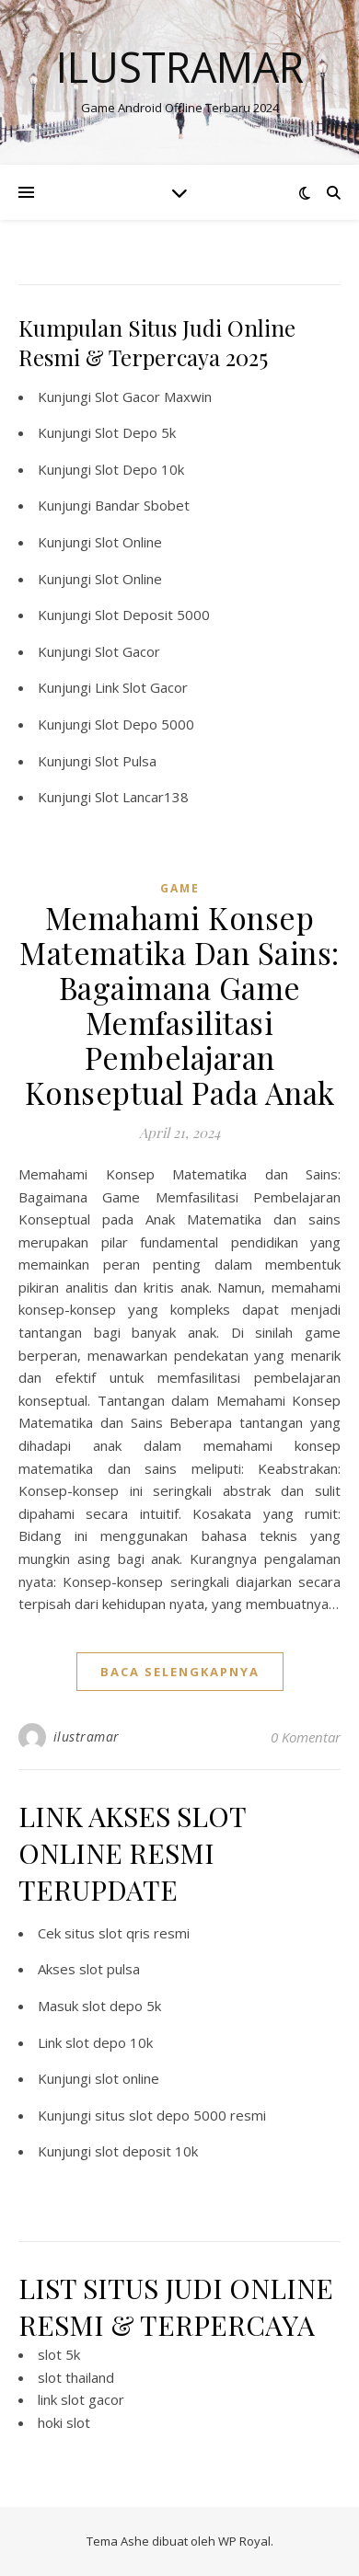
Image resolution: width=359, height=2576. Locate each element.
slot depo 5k (121, 2005)
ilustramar (86, 1736)
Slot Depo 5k (135, 432)
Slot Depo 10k (139, 469)
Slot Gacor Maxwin (153, 396)
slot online (127, 2078)
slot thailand (76, 2377)
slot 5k (59, 2354)
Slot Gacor (127, 651)
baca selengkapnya (180, 1671)
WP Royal (244, 2541)
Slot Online (128, 542)
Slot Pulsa (125, 761)
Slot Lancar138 (142, 797)
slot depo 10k (109, 2042)
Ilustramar (180, 66)
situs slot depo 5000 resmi (180, 2115)
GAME (180, 888)
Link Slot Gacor (141, 687)
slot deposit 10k (146, 2151)
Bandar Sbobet (142, 505)
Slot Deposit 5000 (152, 614)
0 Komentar (306, 1737)
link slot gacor (81, 2399)
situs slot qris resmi (127, 1933)
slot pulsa (109, 1969)
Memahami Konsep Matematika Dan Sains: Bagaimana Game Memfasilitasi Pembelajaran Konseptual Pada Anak (179, 1004)
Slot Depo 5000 (144, 724)
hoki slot (64, 2422)
